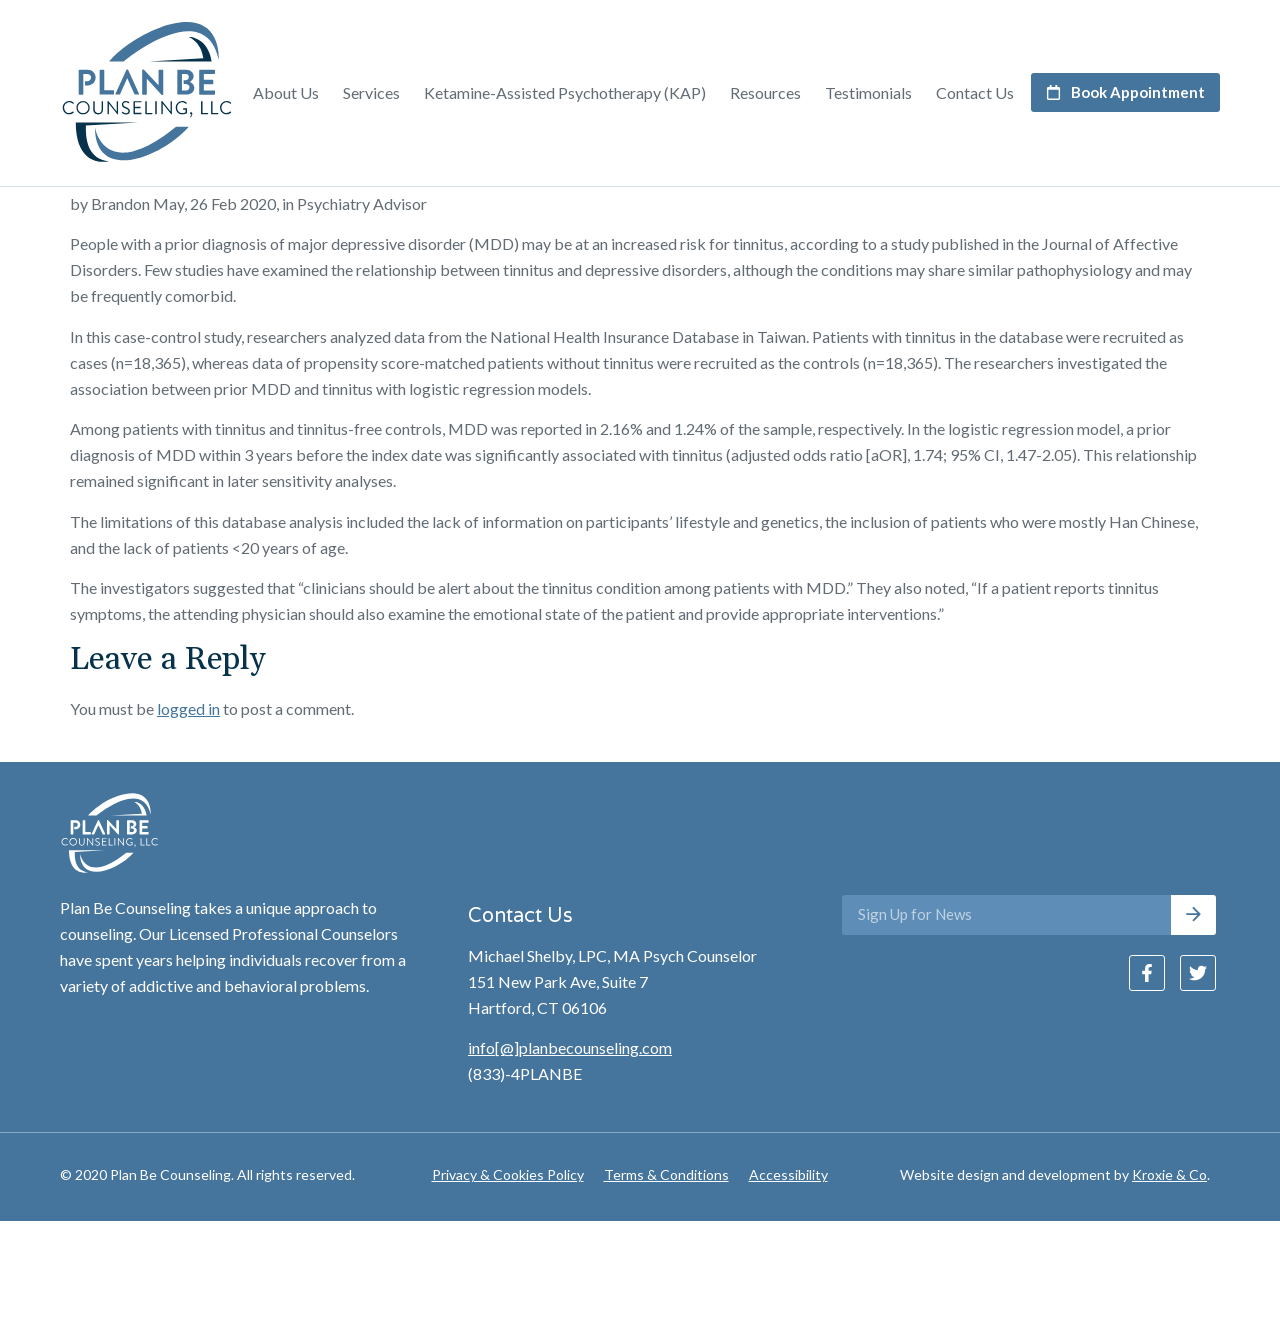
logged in (188, 807)
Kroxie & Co (1169, 1273)
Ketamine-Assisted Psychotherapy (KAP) (565, 92)
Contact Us (975, 92)
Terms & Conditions (666, 1273)
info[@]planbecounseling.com (570, 1147)
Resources (765, 92)
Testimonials (868, 92)
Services (371, 92)
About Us (286, 92)
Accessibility (788, 1273)
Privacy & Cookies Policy (508, 1273)
